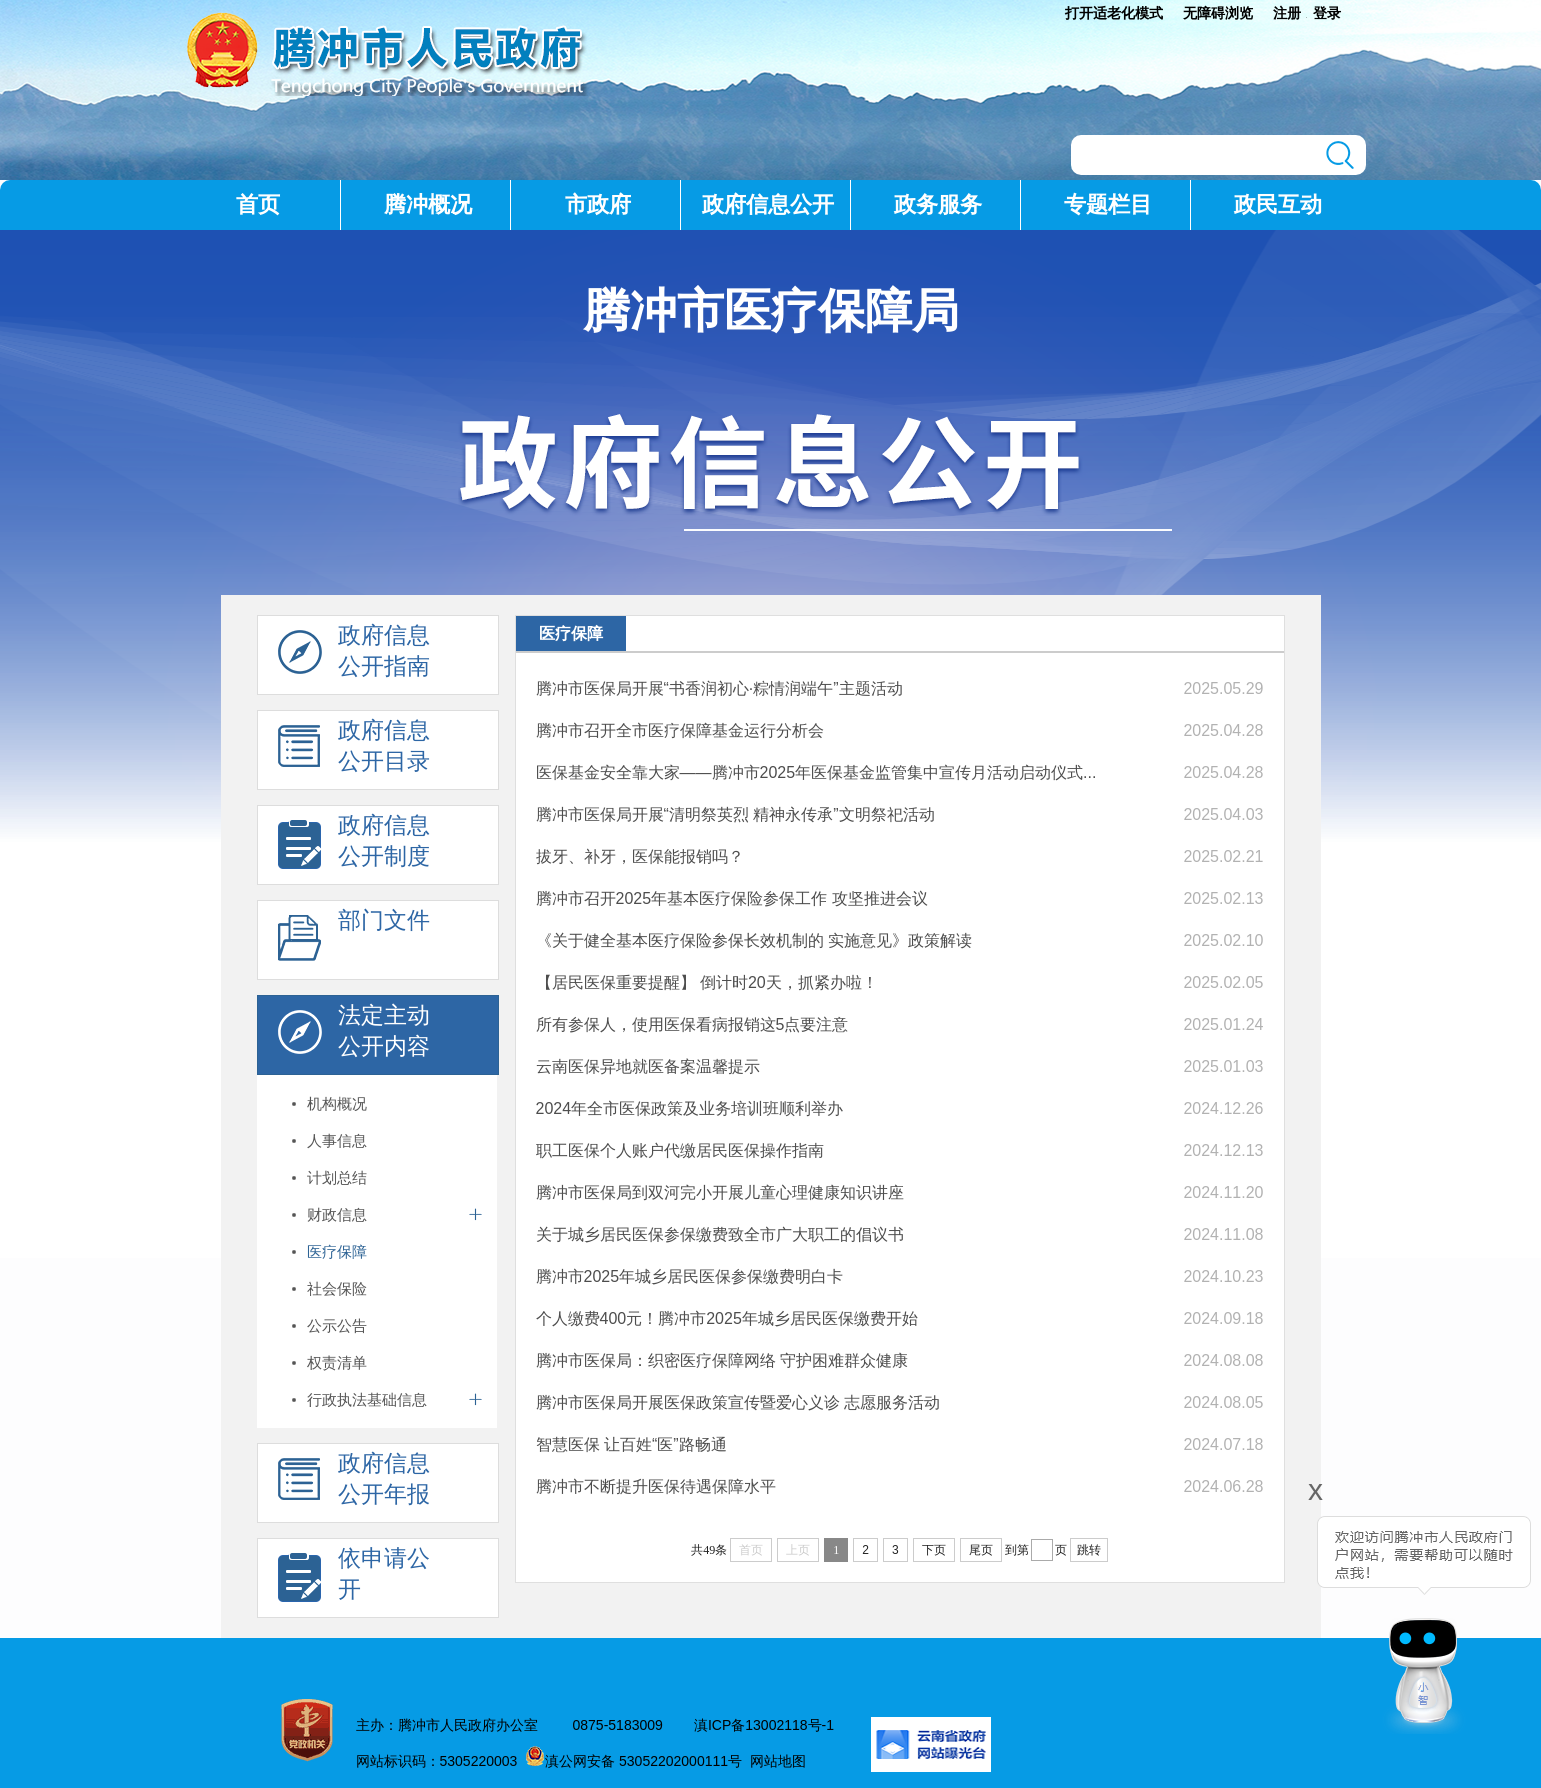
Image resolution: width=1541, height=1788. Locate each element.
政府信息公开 (768, 204)
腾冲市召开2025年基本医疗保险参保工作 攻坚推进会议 (732, 898)
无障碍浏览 (1218, 13)
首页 (258, 204)
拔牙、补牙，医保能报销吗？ (640, 856)
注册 (1287, 13)
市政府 (598, 204)
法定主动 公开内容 (354, 1036)
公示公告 (337, 1325)
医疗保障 (337, 1251)
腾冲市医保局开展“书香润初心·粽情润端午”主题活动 (719, 688)
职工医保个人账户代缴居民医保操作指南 (680, 1150)
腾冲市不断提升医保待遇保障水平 (656, 1486)
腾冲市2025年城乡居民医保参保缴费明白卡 (690, 1276)
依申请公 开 (354, 1579)
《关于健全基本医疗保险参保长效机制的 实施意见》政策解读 (754, 940)
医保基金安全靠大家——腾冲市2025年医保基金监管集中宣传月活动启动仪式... (816, 772)
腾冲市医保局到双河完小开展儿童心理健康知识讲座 (720, 1192)
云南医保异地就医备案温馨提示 (648, 1066)
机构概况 (337, 1103)
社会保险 (337, 1288)
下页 (934, 1550)
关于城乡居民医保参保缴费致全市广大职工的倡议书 (720, 1234)
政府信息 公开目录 (354, 751)
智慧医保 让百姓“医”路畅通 (631, 1444)
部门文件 (354, 941)
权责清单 (337, 1362)
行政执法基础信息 (367, 1399)
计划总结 (337, 1177)
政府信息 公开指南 (354, 656)
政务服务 (938, 204)
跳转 (1089, 1550)
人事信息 (337, 1140)
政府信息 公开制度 (354, 846)
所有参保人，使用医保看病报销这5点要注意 (692, 1024)
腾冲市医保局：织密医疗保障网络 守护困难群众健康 (722, 1360)
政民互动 (1278, 204)
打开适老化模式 (1114, 13)
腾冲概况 (428, 204)
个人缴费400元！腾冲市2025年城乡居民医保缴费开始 (727, 1318)
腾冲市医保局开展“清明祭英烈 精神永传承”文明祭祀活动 (735, 814)
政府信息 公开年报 (354, 1484)
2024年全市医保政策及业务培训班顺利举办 (690, 1108)
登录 (1327, 13)
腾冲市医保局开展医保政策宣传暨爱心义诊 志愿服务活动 (738, 1402)
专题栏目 (1108, 204)
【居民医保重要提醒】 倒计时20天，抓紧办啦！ (707, 982)
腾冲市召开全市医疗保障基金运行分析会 (680, 730)
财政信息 (337, 1214)
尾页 (981, 1550)
